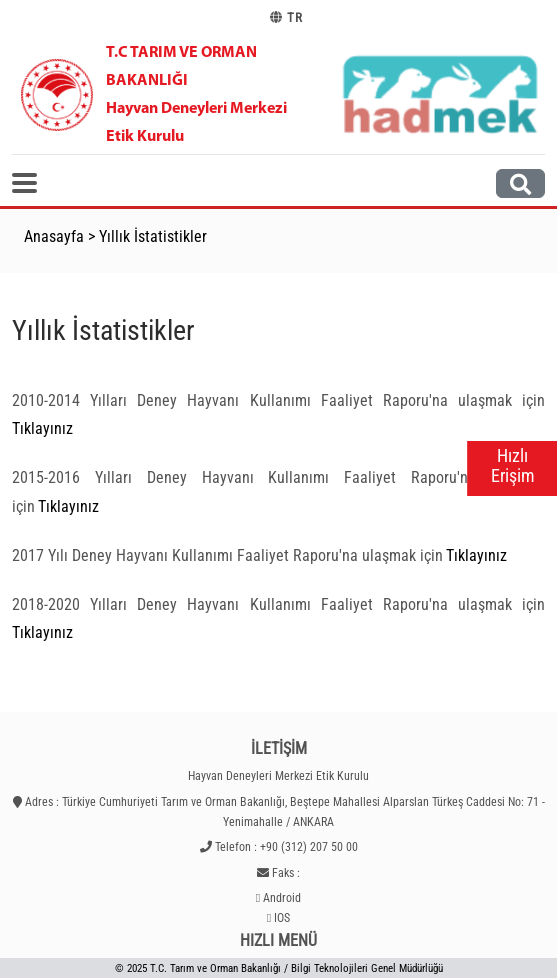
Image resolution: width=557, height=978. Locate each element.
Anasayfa (54, 236)
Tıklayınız (42, 428)
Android (282, 898)
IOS (282, 918)
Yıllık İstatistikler (153, 236)
